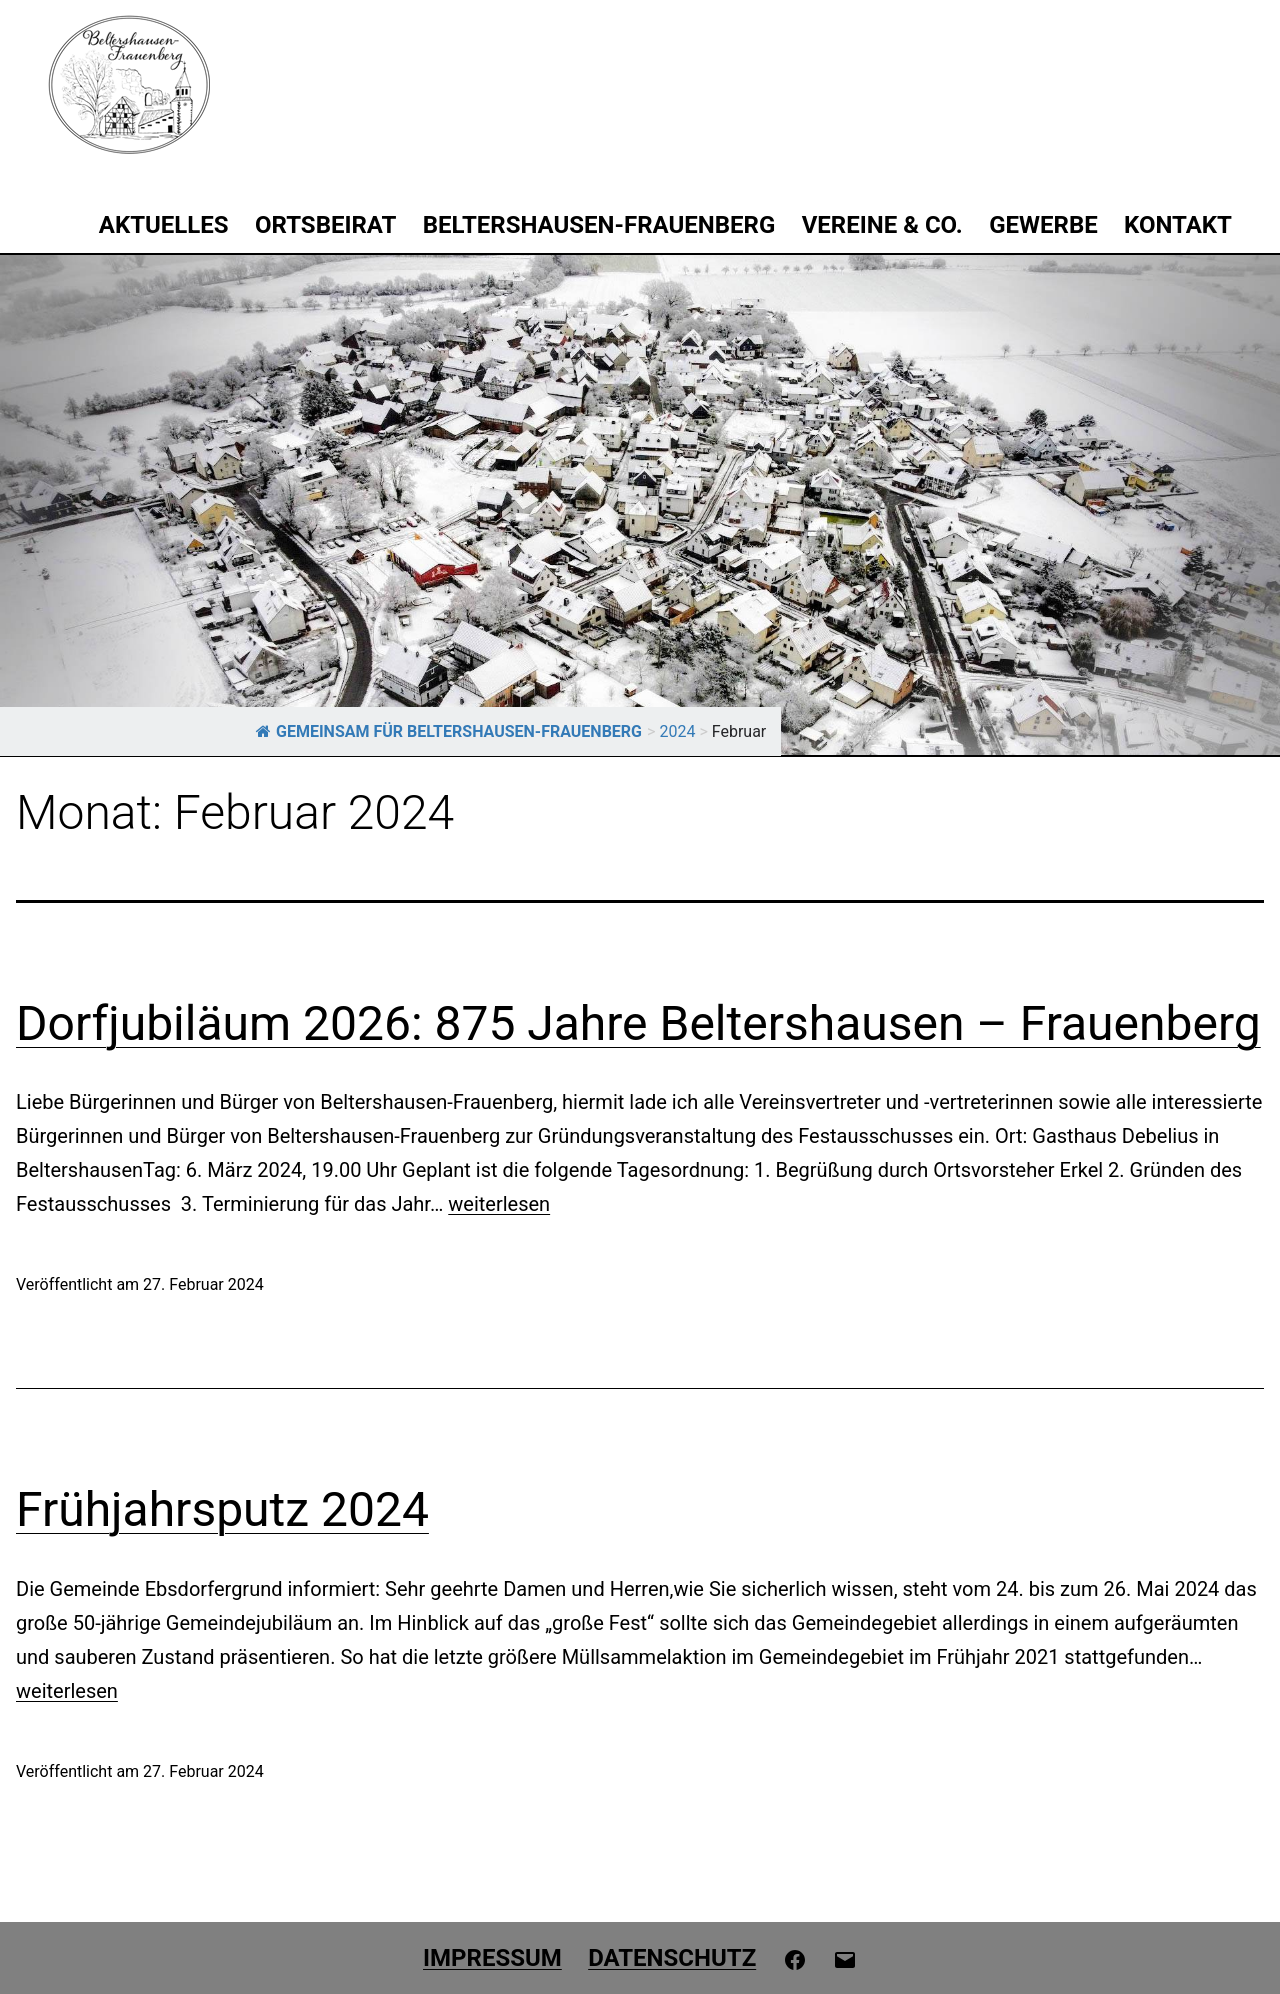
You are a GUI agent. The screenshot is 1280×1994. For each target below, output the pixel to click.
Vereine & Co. (882, 225)
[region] (640, 505)
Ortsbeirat (325, 225)
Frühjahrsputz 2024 (222, 1509)
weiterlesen (499, 1204)
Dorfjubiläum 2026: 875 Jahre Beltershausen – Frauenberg (638, 1023)
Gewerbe (1043, 225)
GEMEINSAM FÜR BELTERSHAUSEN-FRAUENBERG (449, 731)
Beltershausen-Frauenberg (599, 225)
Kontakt (1178, 225)
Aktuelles (164, 225)
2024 (677, 731)
